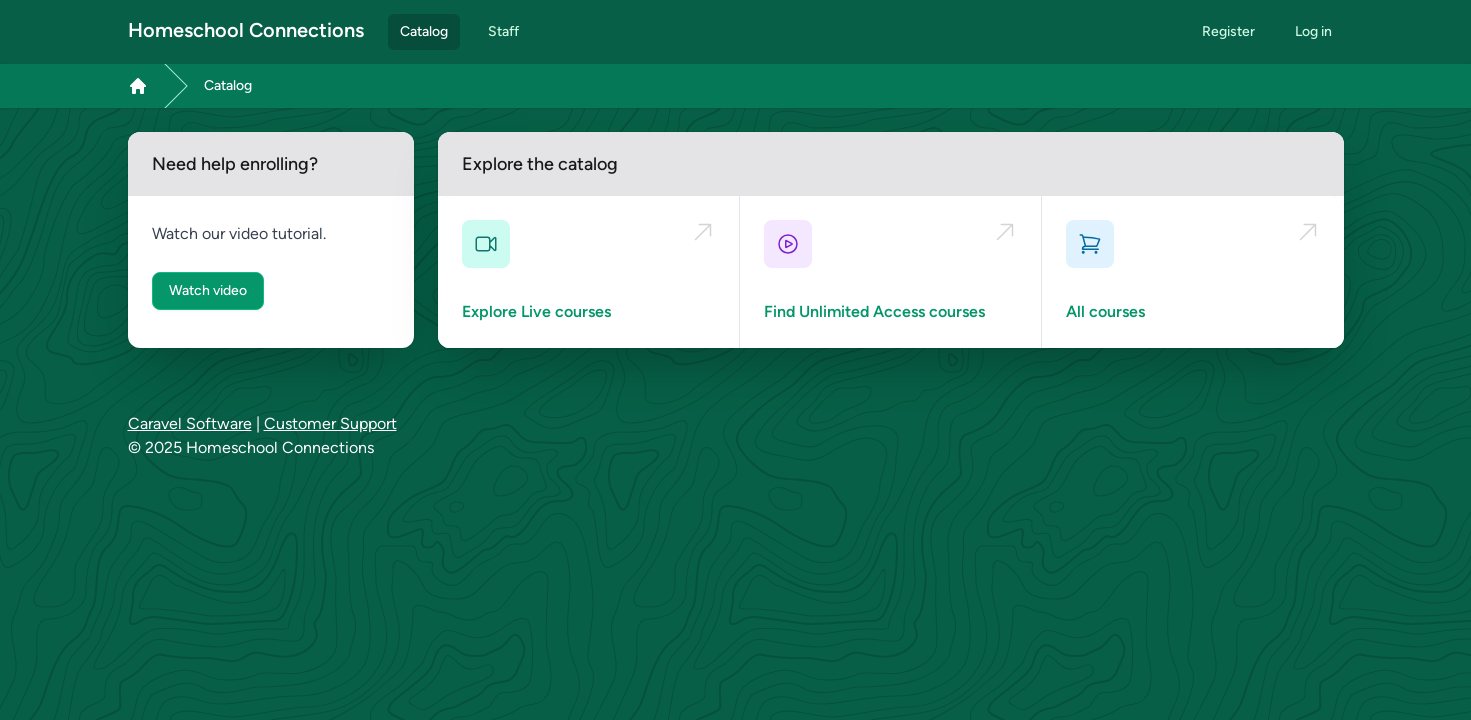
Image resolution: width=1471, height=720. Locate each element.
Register (1228, 31)
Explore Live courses (536, 311)
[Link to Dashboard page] (138, 86)
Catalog (424, 31)
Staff (503, 31)
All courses (1105, 311)
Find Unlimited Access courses (874, 311)
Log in (1313, 31)
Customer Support (330, 423)
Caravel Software (190, 423)
